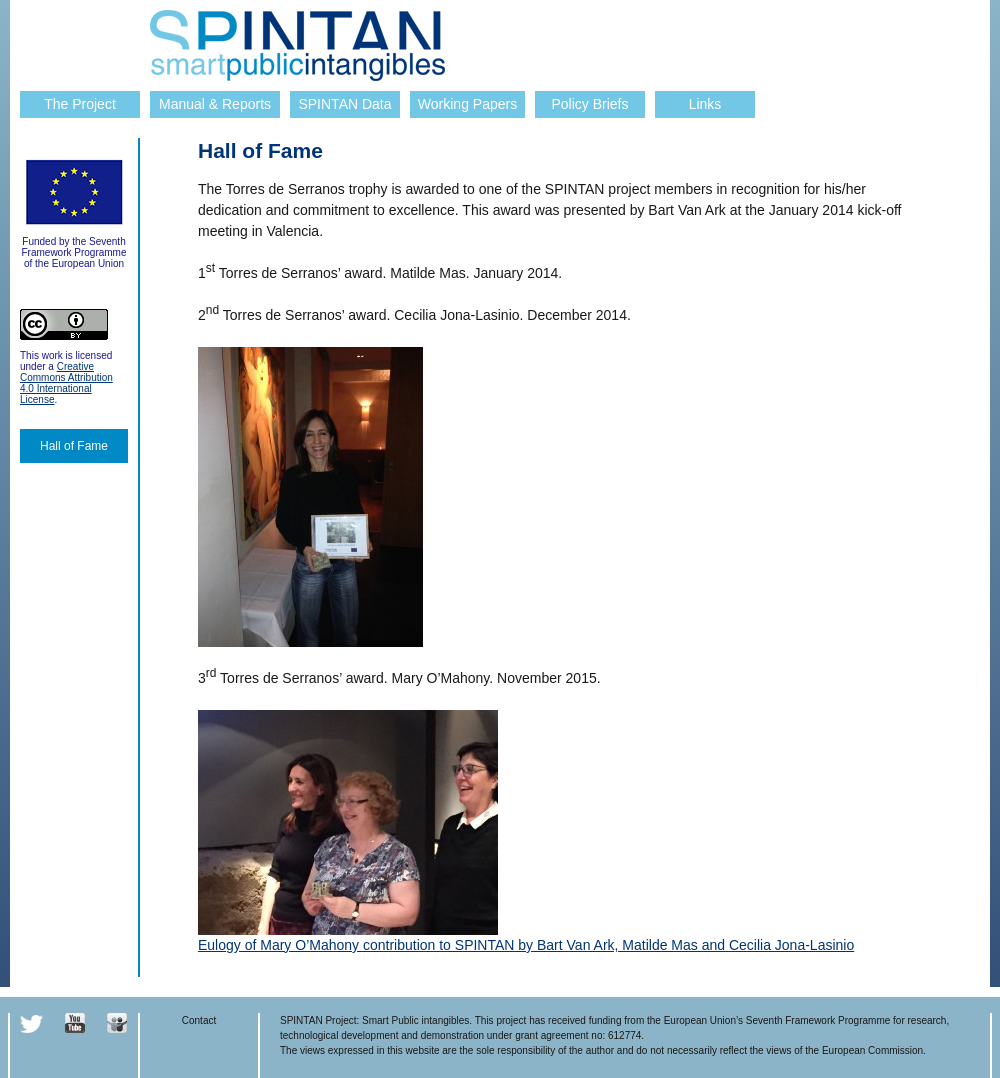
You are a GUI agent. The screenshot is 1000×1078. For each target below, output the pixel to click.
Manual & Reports (215, 104)
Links (705, 104)
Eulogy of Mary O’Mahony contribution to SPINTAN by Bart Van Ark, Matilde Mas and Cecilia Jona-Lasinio (526, 945)
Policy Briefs (589, 104)
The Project (80, 104)
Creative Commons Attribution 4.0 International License (66, 383)
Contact (199, 1020)
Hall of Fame (74, 446)
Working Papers (467, 104)
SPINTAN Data (344, 104)
